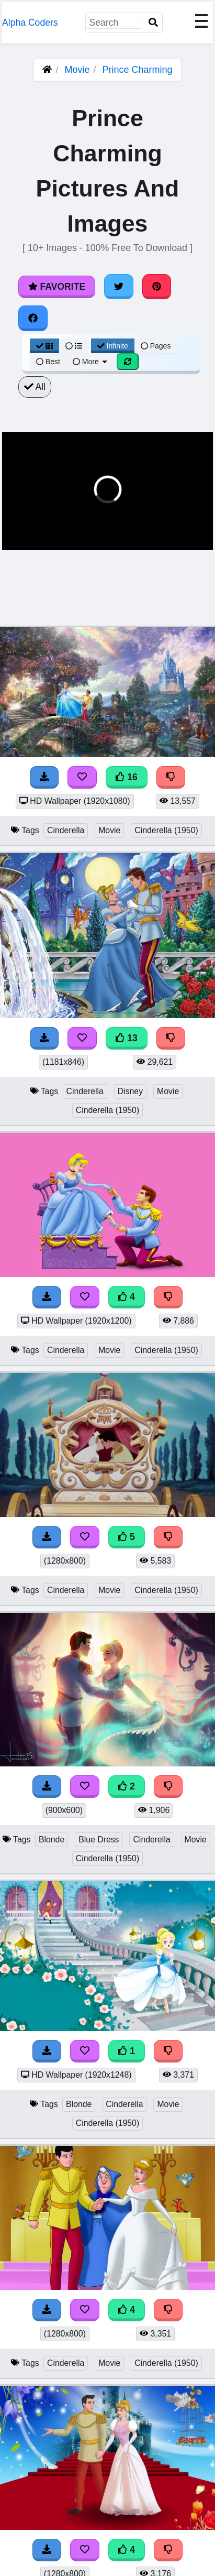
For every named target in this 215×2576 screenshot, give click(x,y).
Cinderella (65, 830)
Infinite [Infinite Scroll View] (112, 346)
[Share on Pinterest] (157, 286)
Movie (76, 69)
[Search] (153, 22)
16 (127, 777)
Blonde (51, 1839)
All (35, 386)
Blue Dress (98, 1839)
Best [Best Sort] (48, 361)
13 (127, 1038)
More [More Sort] (90, 361)
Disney (130, 1091)
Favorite (56, 286)
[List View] (73, 346)
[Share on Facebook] (33, 318)
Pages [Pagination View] (156, 346)
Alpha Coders (30, 22)
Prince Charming (138, 69)
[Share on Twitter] (118, 286)
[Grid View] (44, 346)
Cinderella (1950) (166, 830)
